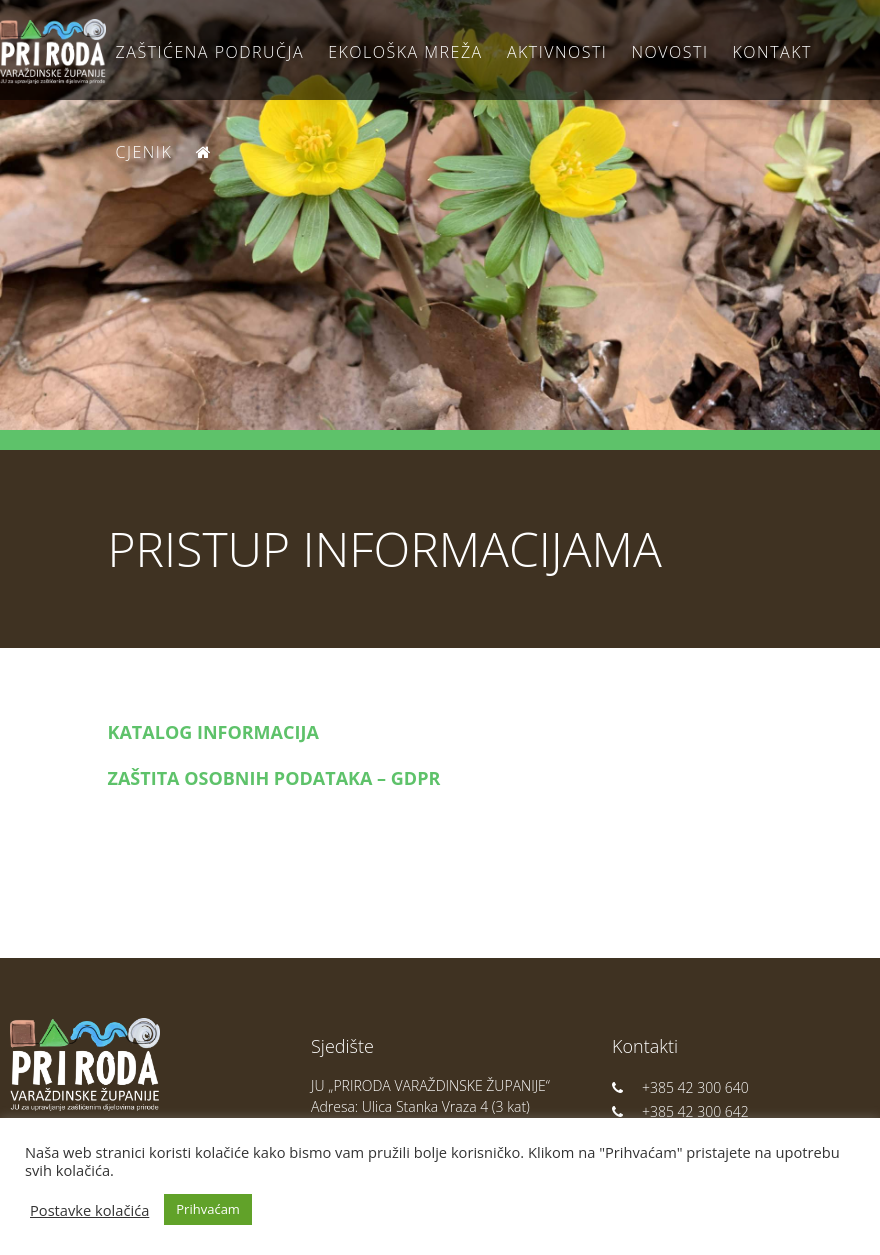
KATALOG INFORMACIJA (213, 732)
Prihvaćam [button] (208, 1209)
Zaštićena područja (210, 52)
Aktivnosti (557, 52)
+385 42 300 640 (680, 1087)
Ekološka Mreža (405, 52)
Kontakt (772, 52)
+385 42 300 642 (680, 1111)
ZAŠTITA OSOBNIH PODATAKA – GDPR (274, 778)
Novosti (670, 52)
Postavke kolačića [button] (89, 1210)
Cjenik (144, 152)
